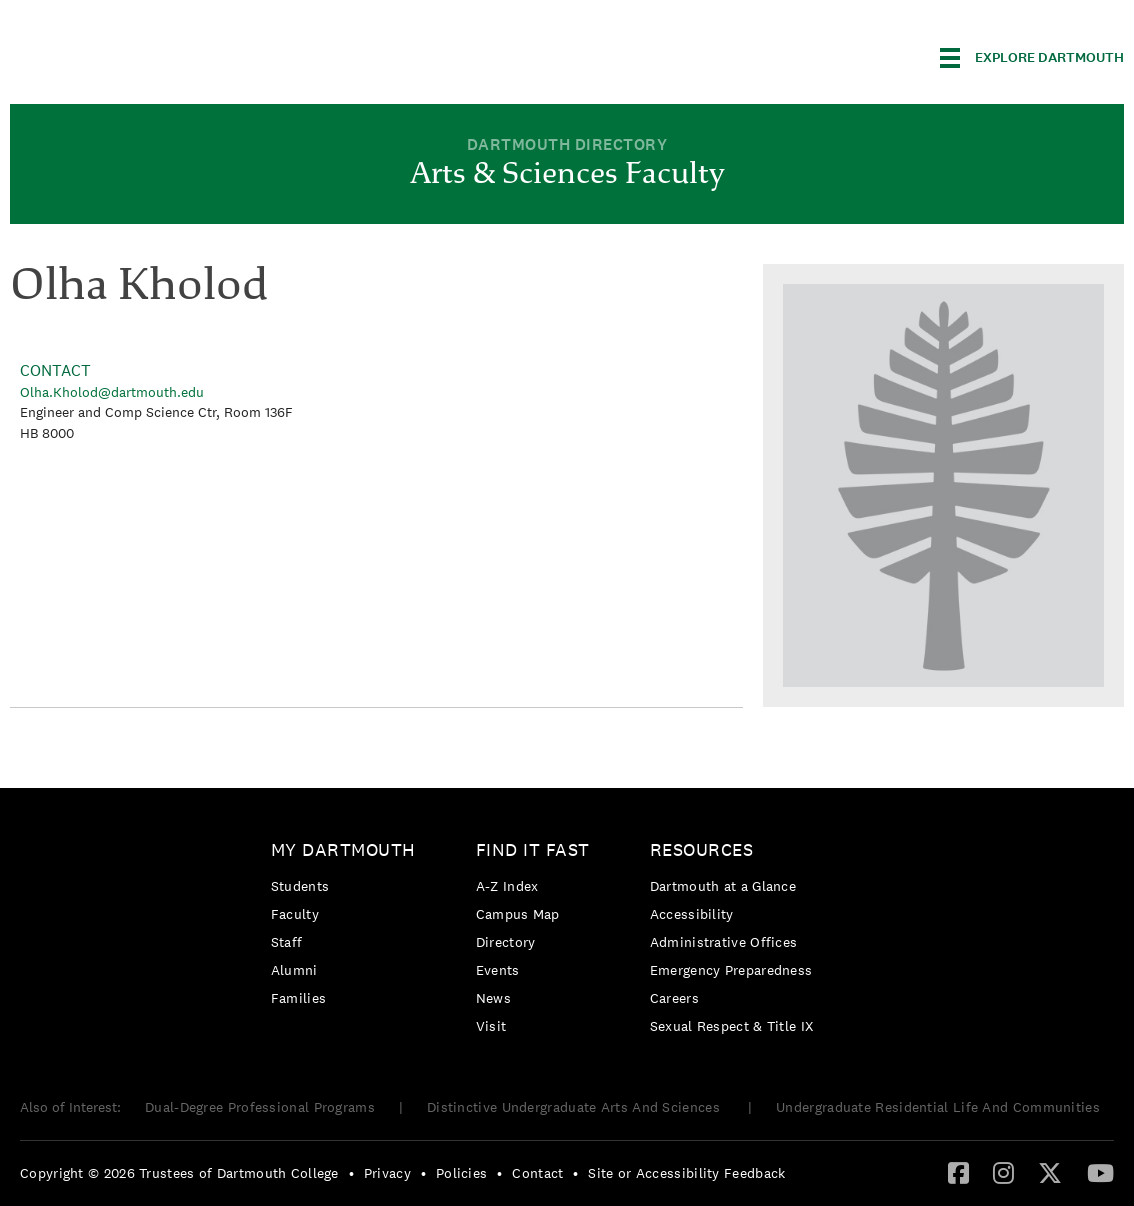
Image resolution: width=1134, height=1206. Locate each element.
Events (498, 970)
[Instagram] (1003, 1172)
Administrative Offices (724, 942)
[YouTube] (1100, 1172)
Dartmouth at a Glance (723, 886)
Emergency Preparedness (731, 970)
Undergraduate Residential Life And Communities (938, 1107)
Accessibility (692, 914)
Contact (537, 1173)
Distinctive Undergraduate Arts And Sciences (575, 1107)
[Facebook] (958, 1172)
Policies (461, 1173)
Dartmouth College (168, 54)
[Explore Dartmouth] (1032, 58)
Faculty (295, 914)
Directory (506, 942)
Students (300, 886)
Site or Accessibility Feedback (686, 1173)
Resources (702, 849)
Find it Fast (533, 849)
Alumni (294, 970)
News (493, 998)
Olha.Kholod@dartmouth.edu (112, 392)
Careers (674, 998)
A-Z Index (507, 886)
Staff (287, 942)
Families (298, 998)
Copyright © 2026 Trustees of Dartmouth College (179, 1173)
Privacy (387, 1173)
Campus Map (518, 914)
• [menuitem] (351, 1173)
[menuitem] (348, 927)
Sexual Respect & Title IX (732, 1026)
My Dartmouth (343, 849)
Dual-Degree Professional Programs (260, 1107)
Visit (491, 1026)
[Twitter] (1050, 1172)
